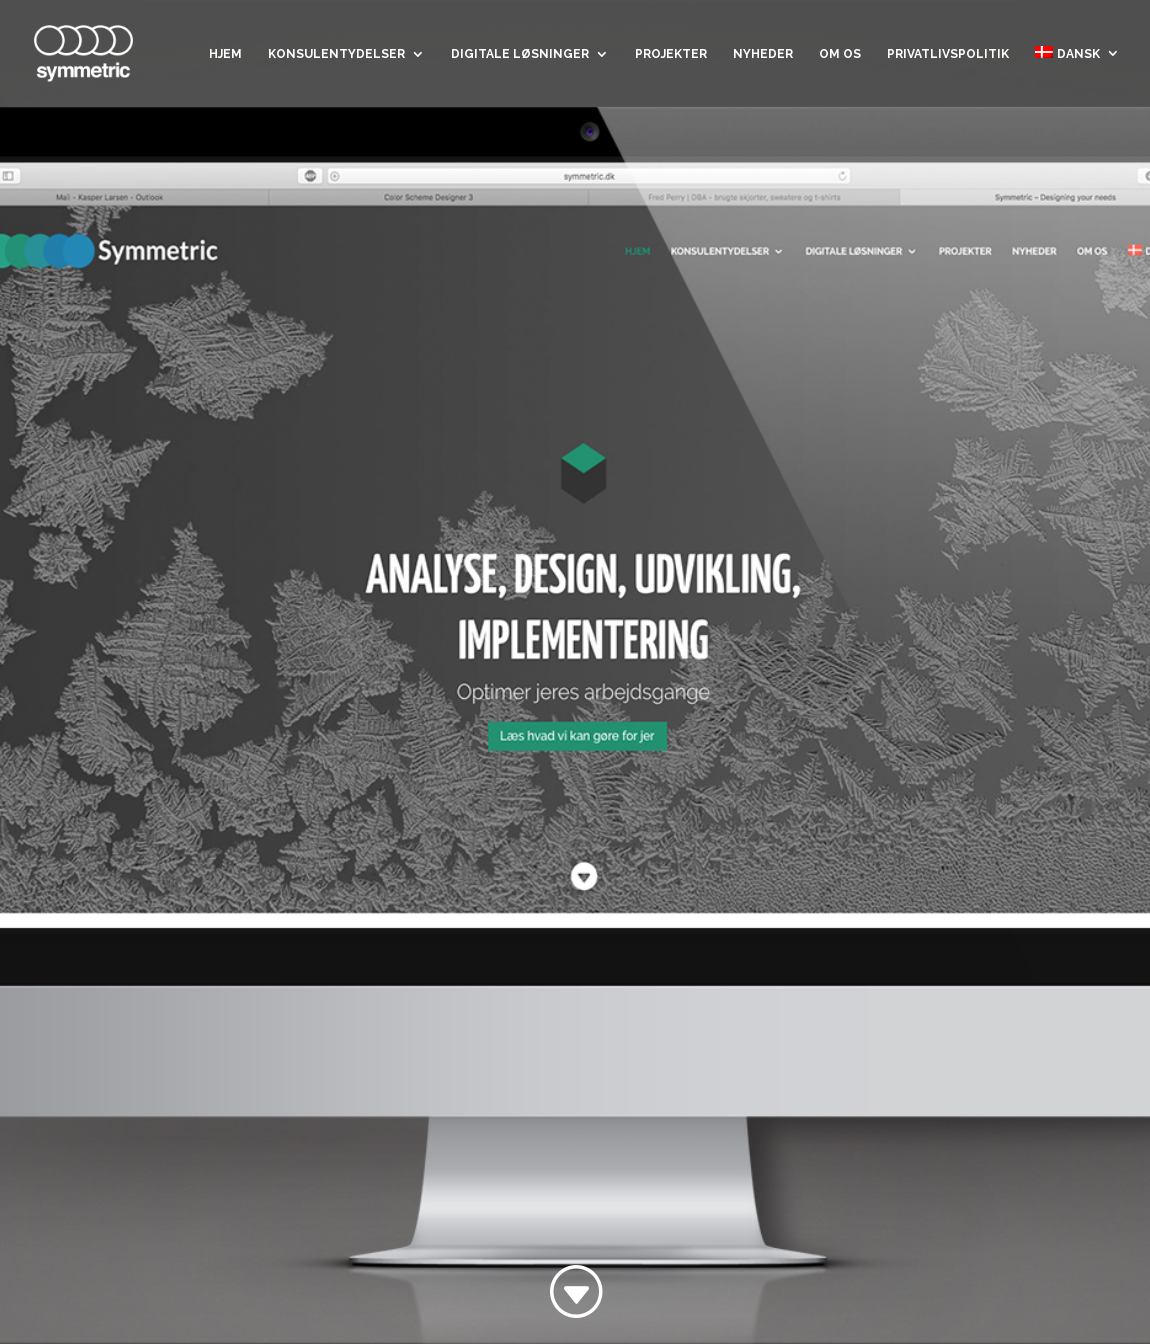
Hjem (225, 54)
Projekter (671, 54)
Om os (840, 54)
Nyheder (763, 54)
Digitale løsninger (520, 54)
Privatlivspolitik (948, 54)
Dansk (1067, 53)
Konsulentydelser (336, 54)
